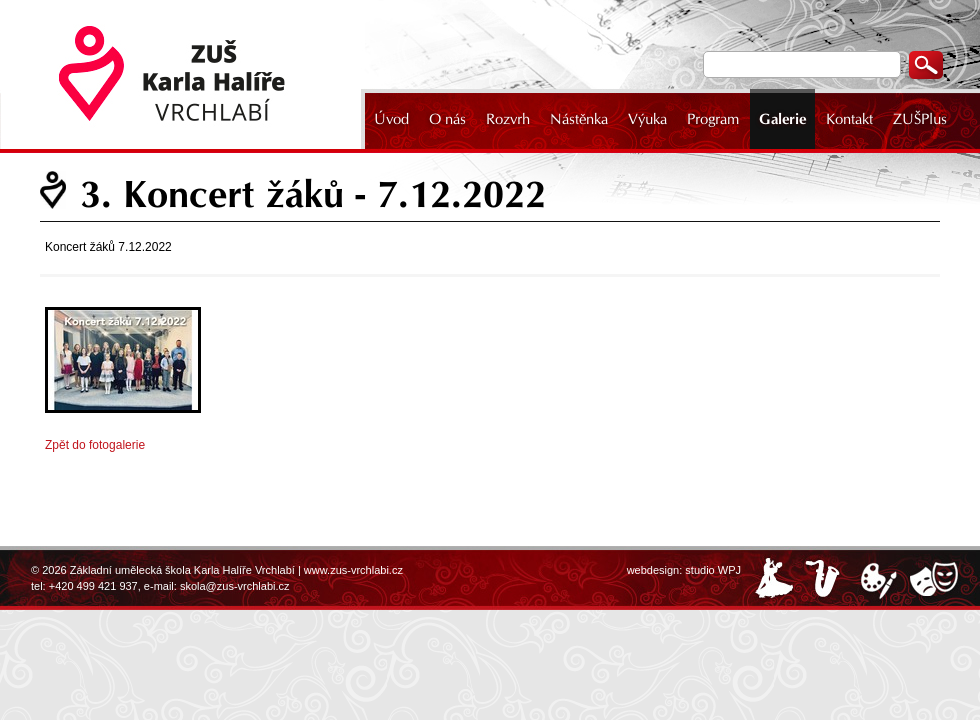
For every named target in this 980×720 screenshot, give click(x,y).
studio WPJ (713, 570)
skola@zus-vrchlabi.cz (235, 586)
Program (713, 119)
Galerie (782, 119)
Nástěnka (579, 119)
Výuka (647, 119)
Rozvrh (508, 119)
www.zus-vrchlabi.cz (353, 570)
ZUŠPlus (920, 119)
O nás (447, 119)
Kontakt (849, 119)
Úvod (391, 119)
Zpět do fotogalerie (95, 445)
